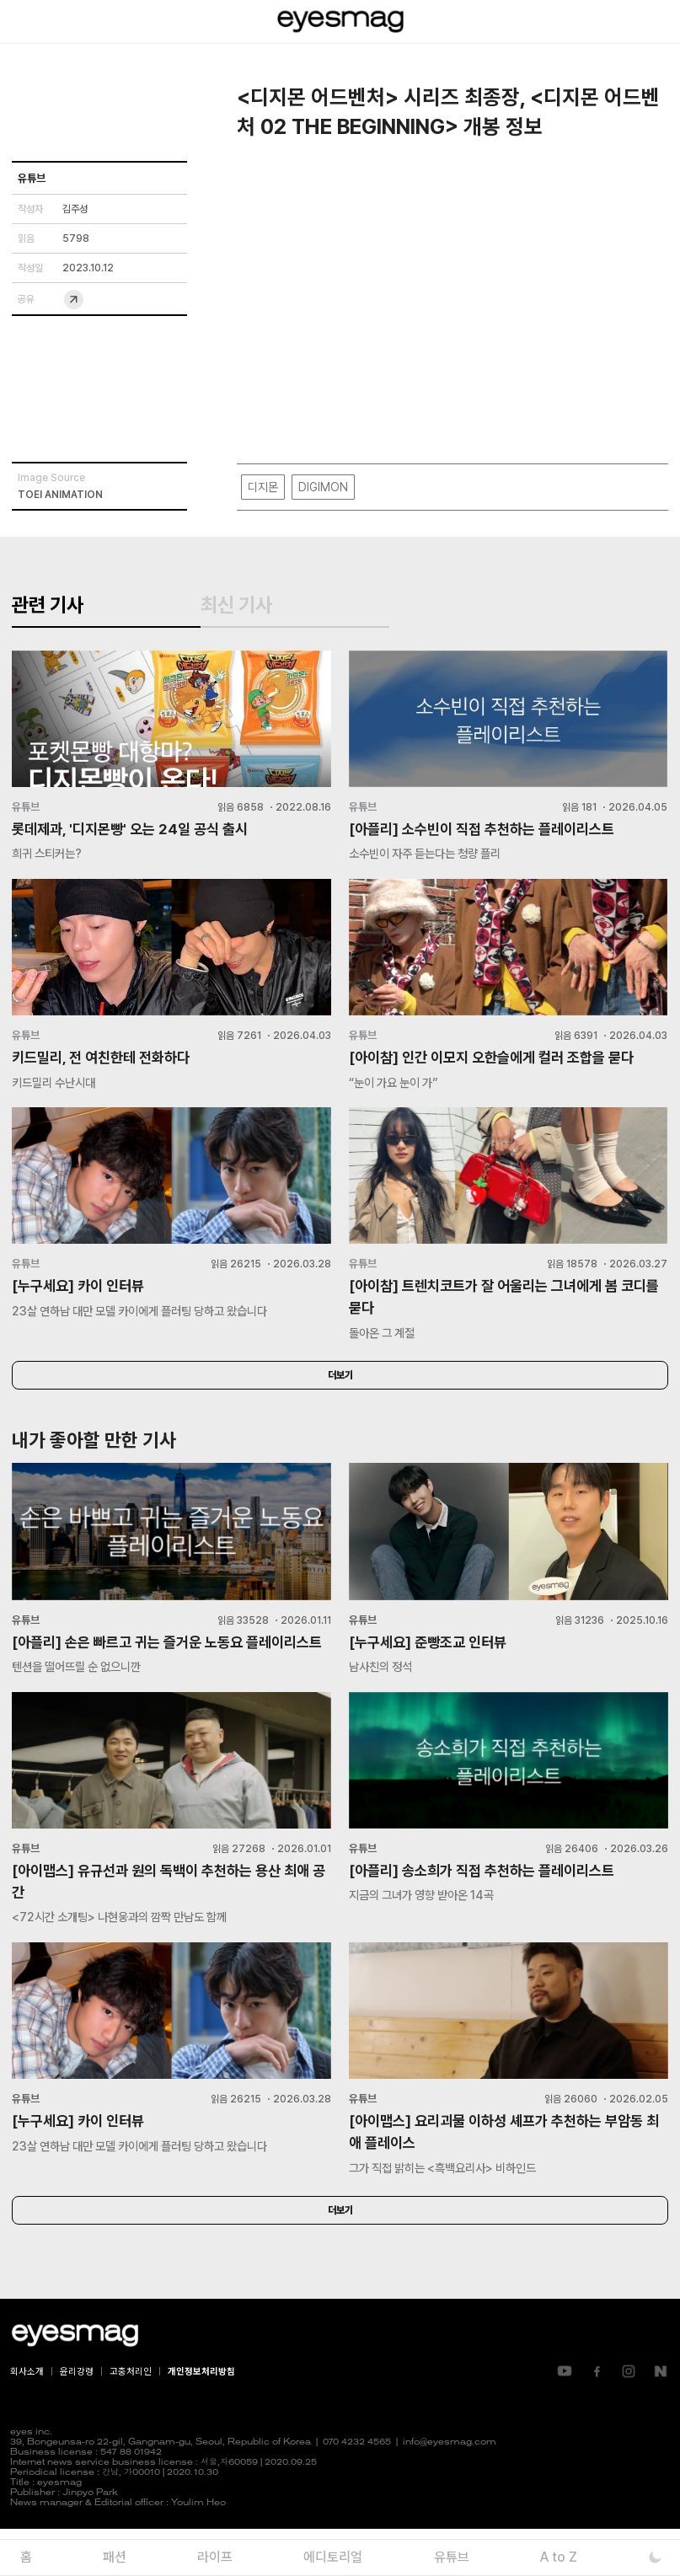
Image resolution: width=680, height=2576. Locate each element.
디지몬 (263, 487)
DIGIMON (323, 487)
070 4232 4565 (357, 2489)
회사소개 (27, 2418)
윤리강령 (77, 2418)
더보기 (340, 1393)
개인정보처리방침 (201, 2418)
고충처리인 (131, 2418)
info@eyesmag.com (449, 2489)
